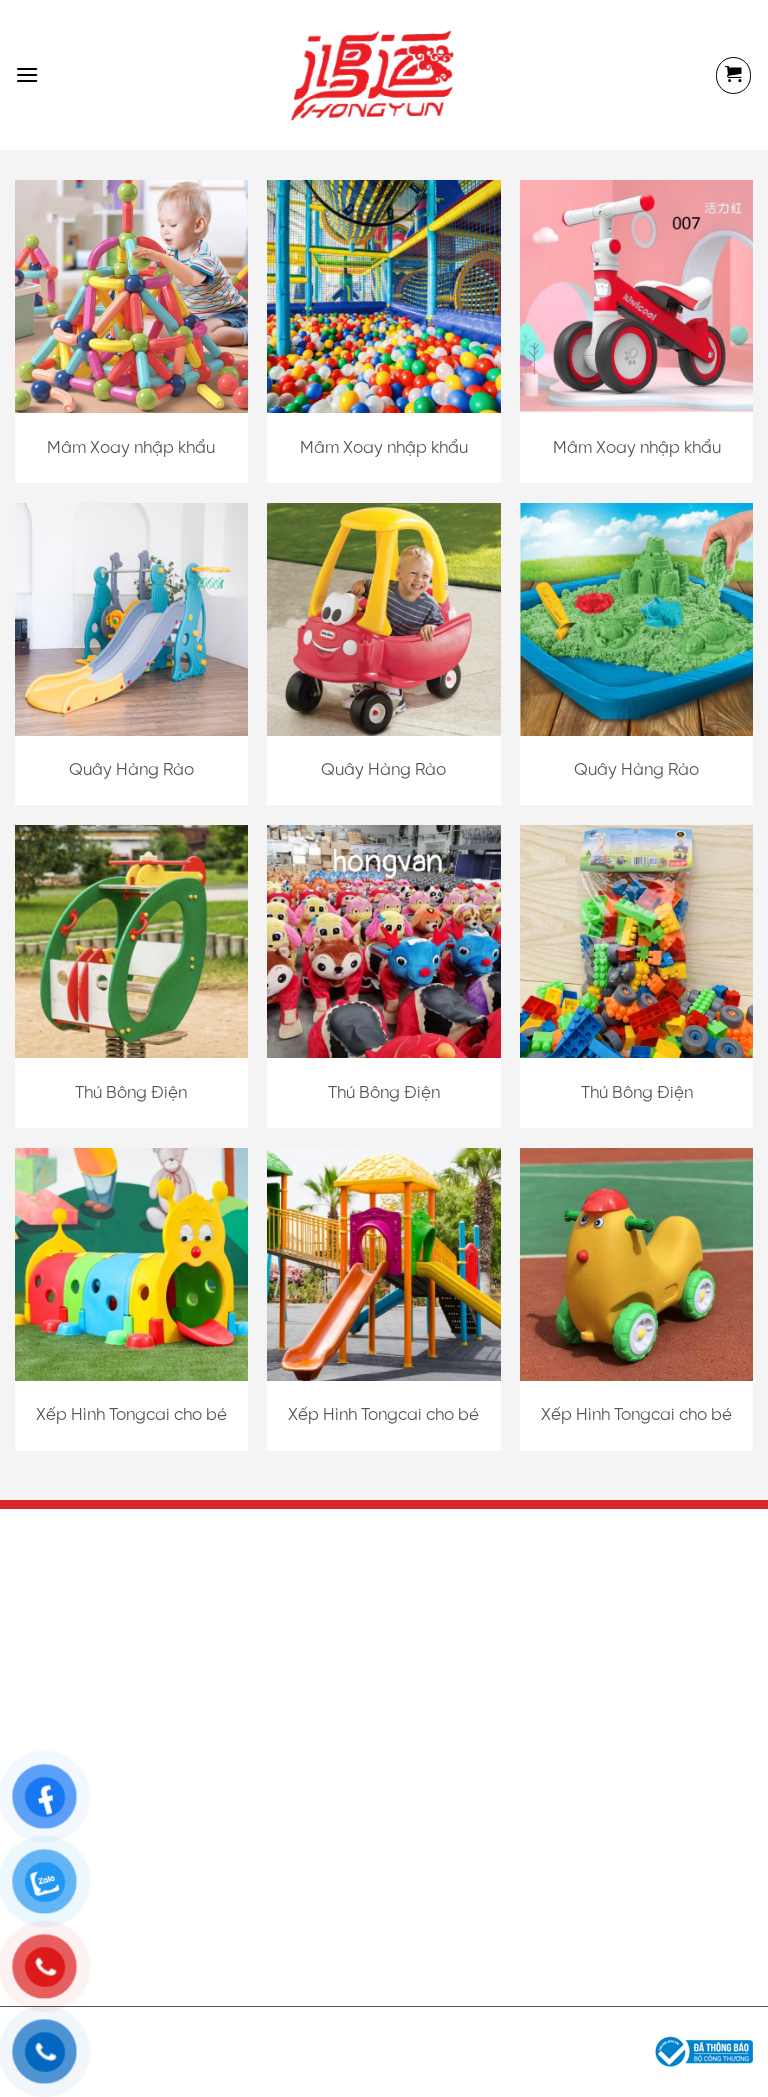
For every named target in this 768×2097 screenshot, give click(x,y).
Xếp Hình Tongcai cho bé (131, 1415)
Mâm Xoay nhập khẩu (131, 448)
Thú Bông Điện (131, 1093)
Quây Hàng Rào (131, 770)
